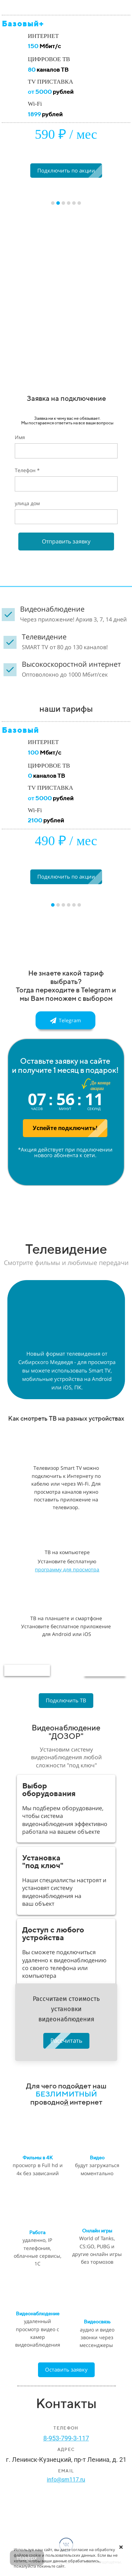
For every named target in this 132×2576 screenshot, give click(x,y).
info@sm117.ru (66, 2479)
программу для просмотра (67, 1569)
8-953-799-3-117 (66, 2438)
